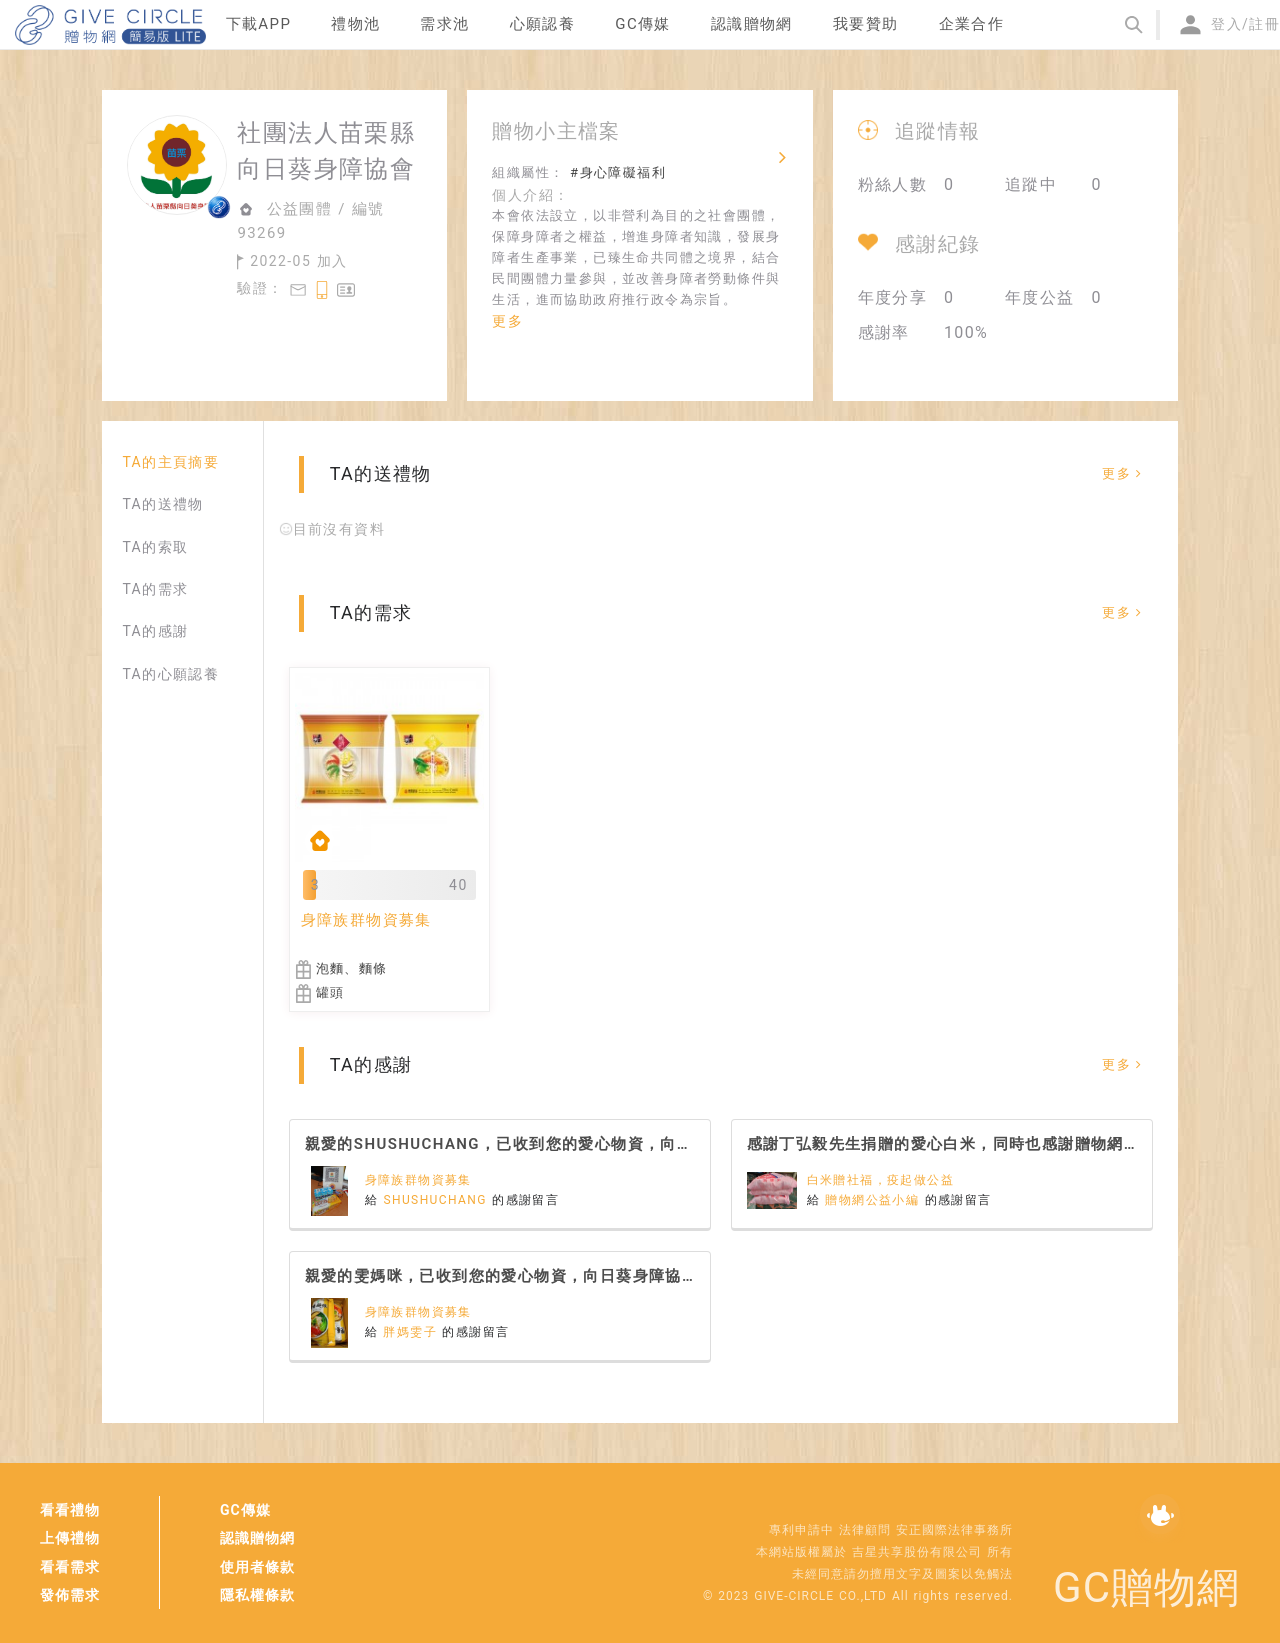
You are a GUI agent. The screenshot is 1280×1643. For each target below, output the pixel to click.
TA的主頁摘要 (170, 462)
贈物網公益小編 (874, 1200)
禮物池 (355, 24)
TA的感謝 (155, 631)
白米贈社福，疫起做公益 (880, 1180)
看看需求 (70, 1567)
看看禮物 (70, 1510)
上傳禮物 (70, 1538)
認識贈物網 (257, 1538)
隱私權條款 (257, 1595)
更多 (507, 321)
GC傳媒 (245, 1510)
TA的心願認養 (170, 674)
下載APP (259, 24)
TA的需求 (155, 589)
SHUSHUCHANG (437, 1200)
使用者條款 (257, 1567)
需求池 (444, 24)
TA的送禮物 (162, 504)
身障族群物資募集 (418, 1180)
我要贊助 (866, 24)
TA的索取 (155, 547)
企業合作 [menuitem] (972, 24)
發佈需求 (70, 1595)
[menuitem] (259, 25)
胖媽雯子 (412, 1332)
